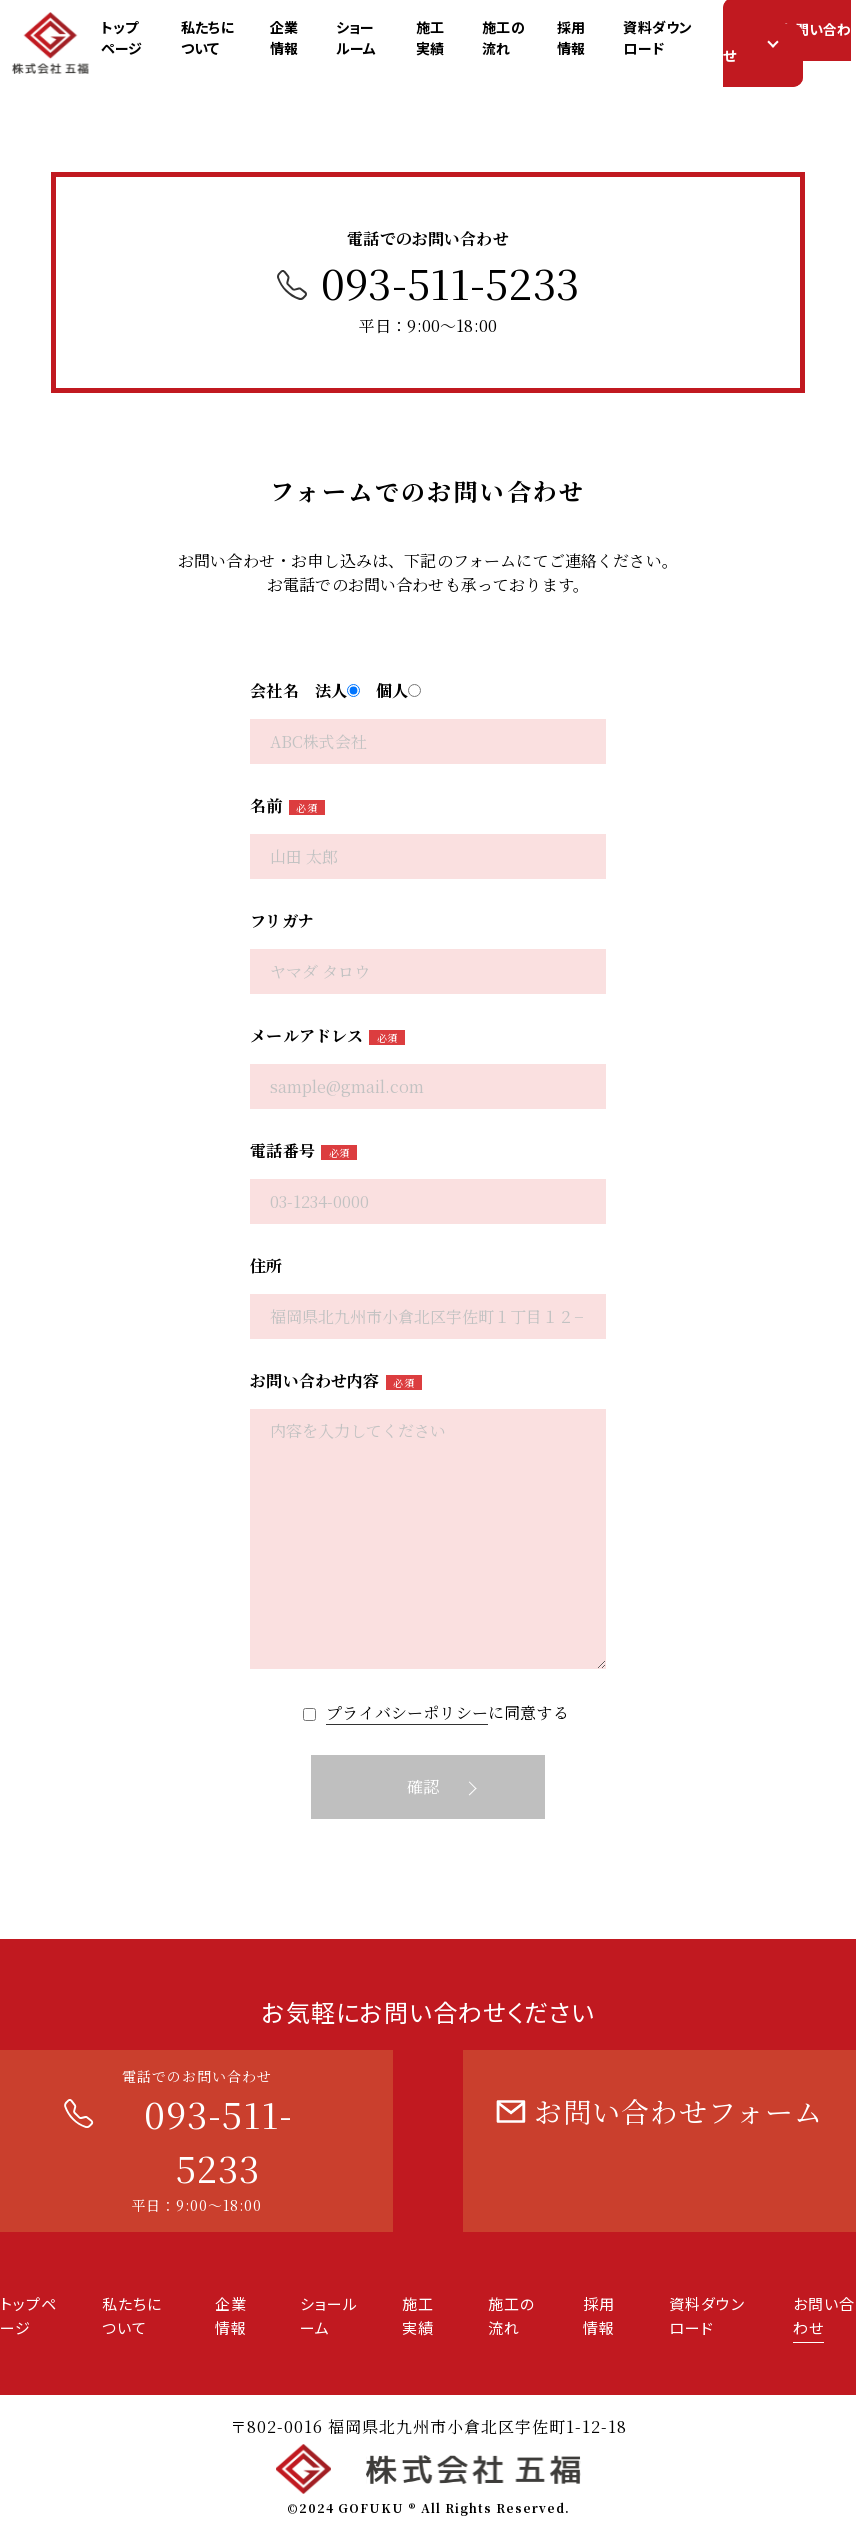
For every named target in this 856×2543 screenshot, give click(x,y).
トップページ (132, 40)
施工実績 (449, 40)
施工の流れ (525, 40)
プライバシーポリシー (407, 1712)
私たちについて (217, 40)
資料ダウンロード (685, 40)
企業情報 (297, 40)
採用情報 (596, 40)
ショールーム (377, 40)
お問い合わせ (799, 45)
